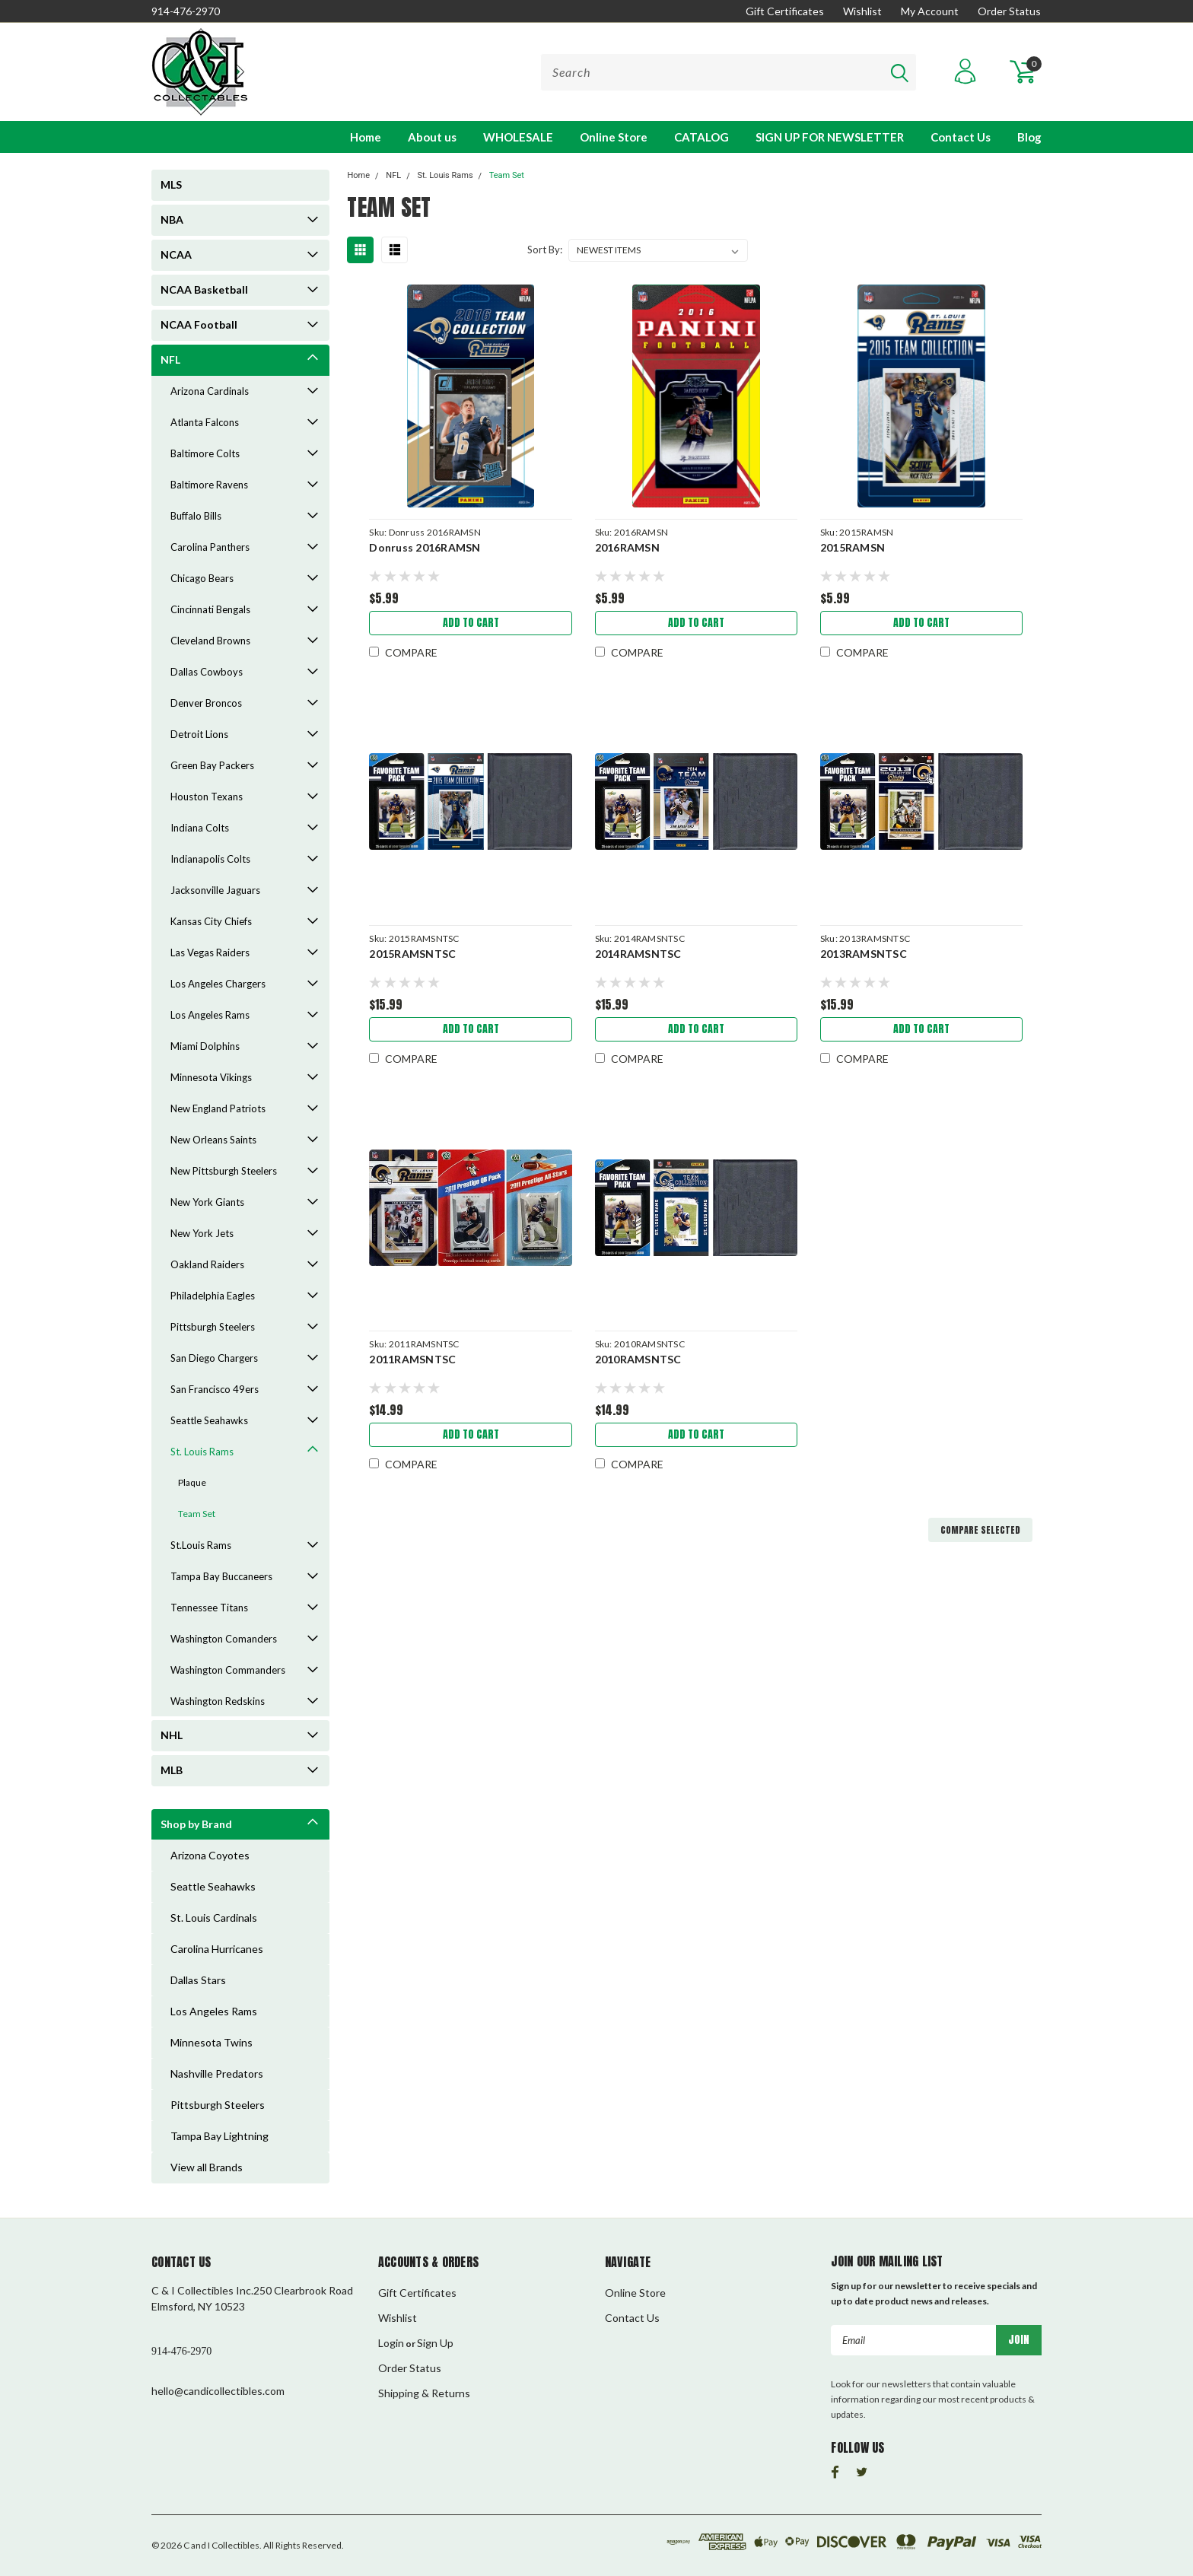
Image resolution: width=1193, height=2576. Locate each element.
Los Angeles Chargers (218, 984)
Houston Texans (206, 796)
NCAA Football (199, 324)
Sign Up (435, 2342)
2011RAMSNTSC (412, 1359)
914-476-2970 (185, 11)
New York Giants (207, 1202)
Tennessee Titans (209, 1607)
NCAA (176, 254)
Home (365, 137)
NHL (172, 1734)
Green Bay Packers (212, 765)
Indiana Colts (199, 828)
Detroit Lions (199, 734)
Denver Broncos (206, 703)
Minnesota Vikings (211, 1077)
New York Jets (202, 1233)
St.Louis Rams (200, 1545)
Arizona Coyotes (210, 1855)
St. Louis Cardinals (213, 1917)
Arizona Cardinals (209, 391)
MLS (171, 184)
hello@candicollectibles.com (218, 2390)
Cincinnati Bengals (210, 609)
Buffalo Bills (195, 516)
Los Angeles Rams (210, 1015)
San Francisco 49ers (214, 1389)
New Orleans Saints (213, 1140)
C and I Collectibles (221, 2545)
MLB (172, 1769)
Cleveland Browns (210, 640)
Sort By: (544, 249)
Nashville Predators (216, 2073)
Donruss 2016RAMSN (424, 547)
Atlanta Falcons (204, 422)
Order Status (1009, 11)
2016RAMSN (627, 547)
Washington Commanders (227, 1670)
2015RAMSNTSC (412, 953)
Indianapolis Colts (210, 859)
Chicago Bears (202, 578)
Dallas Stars (198, 1979)
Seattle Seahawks (209, 1420)
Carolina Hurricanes (216, 1948)
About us (432, 137)
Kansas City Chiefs (211, 921)
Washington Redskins (217, 1701)
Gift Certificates (785, 11)
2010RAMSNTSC (638, 1359)
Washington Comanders (223, 1639)
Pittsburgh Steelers (212, 1327)
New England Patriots (218, 1108)
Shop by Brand (196, 1824)
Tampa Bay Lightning (219, 2135)
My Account (930, 11)
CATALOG (701, 137)
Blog (1029, 137)
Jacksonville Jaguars (215, 890)
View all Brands (206, 2167)
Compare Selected (980, 1530)
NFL (170, 359)
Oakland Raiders (207, 1264)
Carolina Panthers (210, 547)
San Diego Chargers (214, 1358)
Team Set (196, 1513)
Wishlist (862, 11)
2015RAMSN (852, 547)
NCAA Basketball (204, 289)
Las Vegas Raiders (210, 952)
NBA (172, 219)
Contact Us (961, 137)
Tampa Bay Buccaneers (221, 1576)
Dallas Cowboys (206, 672)
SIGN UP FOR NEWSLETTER (830, 137)
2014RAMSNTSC (638, 953)
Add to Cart (471, 623)
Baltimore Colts (205, 453)
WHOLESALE (518, 137)
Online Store (613, 137)
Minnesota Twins (211, 2042)
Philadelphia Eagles (212, 1296)
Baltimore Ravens (209, 485)
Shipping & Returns (424, 2393)
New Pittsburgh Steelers (223, 1171)
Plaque (192, 1482)
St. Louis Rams (202, 1451)
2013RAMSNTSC (863, 953)
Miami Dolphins (205, 1046)
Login (391, 2342)
